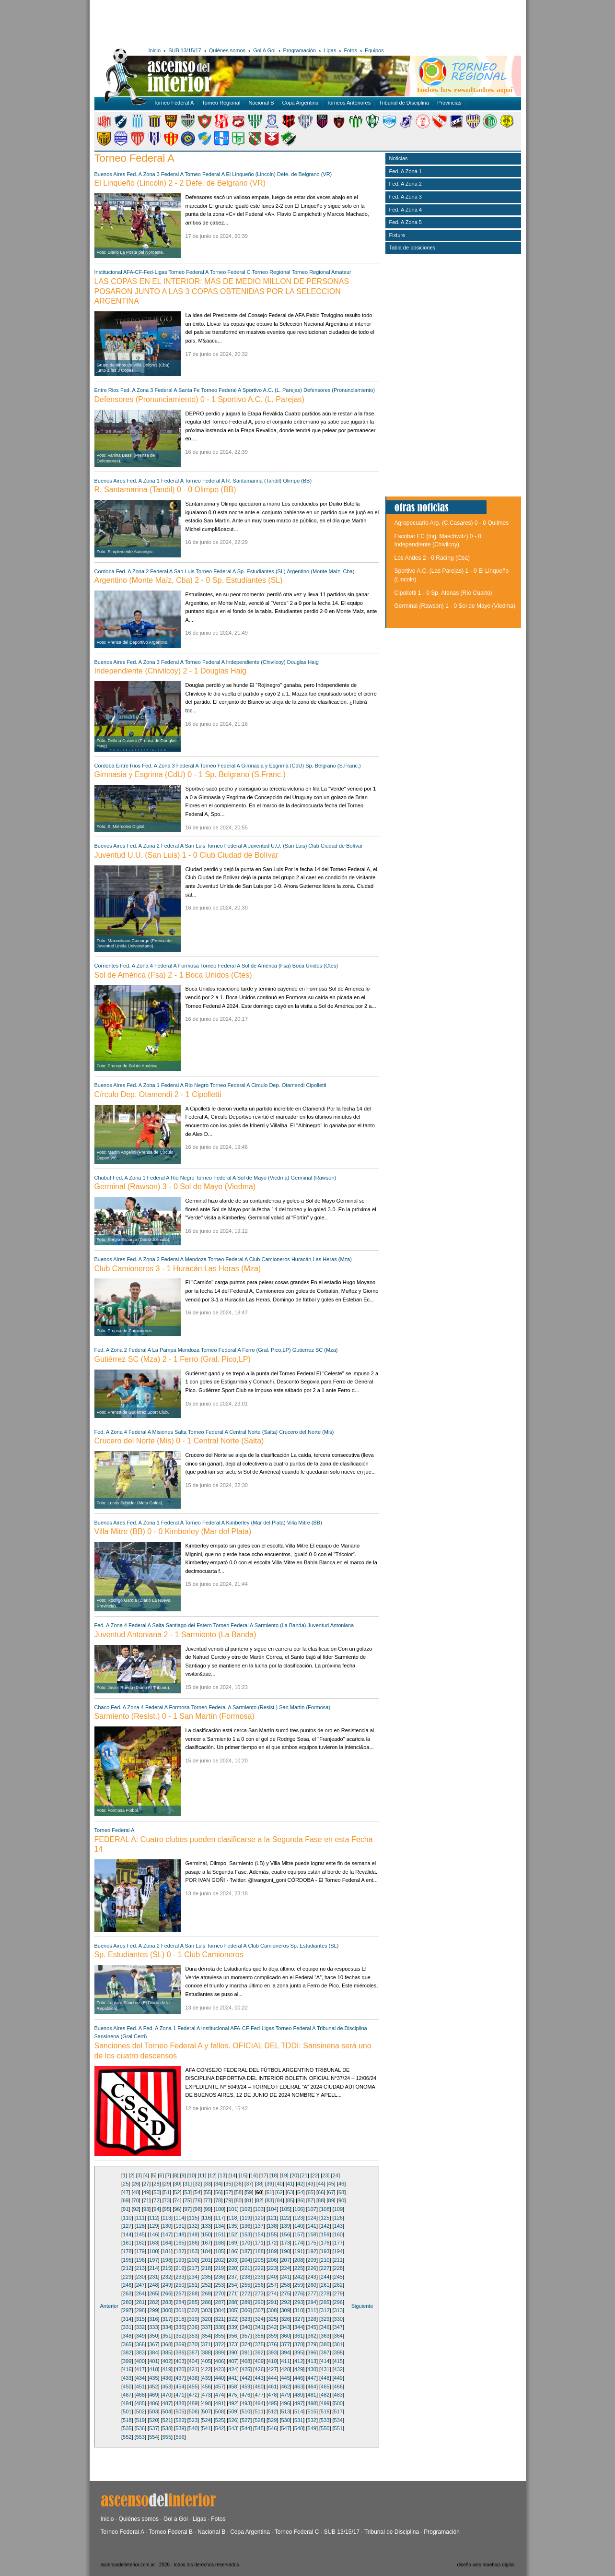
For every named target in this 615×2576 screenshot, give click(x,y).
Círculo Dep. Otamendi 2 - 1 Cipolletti (157, 1094)
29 (167, 2183)
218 (206, 2268)
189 (272, 2251)
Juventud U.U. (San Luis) (277, 846)
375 (259, 2344)
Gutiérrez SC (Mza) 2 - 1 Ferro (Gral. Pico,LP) (172, 1359)
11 (202, 2175)
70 (136, 2200)
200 (193, 2260)
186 (232, 2251)
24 (335, 2175)
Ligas (330, 50)
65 (310, 2192)
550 (325, 2428)
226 (312, 2268)
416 (127, 2369)
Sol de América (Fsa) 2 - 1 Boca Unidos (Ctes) (173, 975)
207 (285, 2260)
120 (259, 2218)
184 (206, 2251)
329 (325, 2319)
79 (228, 2200)
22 (315, 2175)
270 (219, 2293)
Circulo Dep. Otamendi (277, 1085)
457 (219, 2386)
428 (285, 2369)
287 (219, 2302)
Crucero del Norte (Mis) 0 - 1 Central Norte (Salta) (179, 1441)
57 (228, 2192)
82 (259, 2200)
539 (179, 2428)
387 (193, 2352)
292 (285, 2302)
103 (259, 2209)
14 (232, 2175)
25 (125, 2183)
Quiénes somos (227, 50)
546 (272, 2428)
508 (219, 2411)
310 (298, 2310)
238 (246, 2277)
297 (127, 2310)
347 (338, 2327)
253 (219, 2285)
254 (232, 2285)
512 (272, 2411)
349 (140, 2336)
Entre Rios (106, 390)
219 (219, 2268)
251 (193, 2285)
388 (206, 2352)
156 (285, 2234)
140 (298, 2226)
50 (156, 2192)
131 (179, 2226)
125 (325, 2218)
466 (338, 2386)
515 (312, 2411)
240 (272, 2277)
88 (321, 2200)
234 (193, 2277)
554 (153, 2437)
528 (259, 2420)
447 (312, 2378)
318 (179, 2319)
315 (140, 2319)
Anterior (109, 2306)
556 (179, 2437)
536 (140, 2428)
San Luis (184, 571)
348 (127, 2336)
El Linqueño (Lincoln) (251, 174)
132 (193, 2226)
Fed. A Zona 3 (143, 174)
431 (325, 2369)
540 (193, 2428)
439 (206, 2378)
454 (179, 2386)
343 (285, 2327)
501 (127, 2411)
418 (153, 2369)
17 (264, 2175)
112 (153, 2218)
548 (298, 2428)
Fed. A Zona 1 (143, 481)
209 (312, 2260)
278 (325, 2293)
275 (285, 2293)
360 (285, 2336)
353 (193, 2336)
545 (259, 2428)
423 (219, 2369)
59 (249, 2192)
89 (331, 2200)
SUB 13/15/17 (184, 50)
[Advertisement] (234, 21)
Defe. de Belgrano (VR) (304, 174)
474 (219, 2395)
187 (246, 2251)
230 (140, 2277)
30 (177, 2183)
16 (253, 2175)
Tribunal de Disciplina (404, 103)
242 (298, 2277)
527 (246, 2420)
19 (284, 2175)
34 (218, 2183)
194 (338, 2251)
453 (166, 2386)
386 (179, 2352)
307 (259, 2310)
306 (246, 2310)
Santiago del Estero (189, 1625)
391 (246, 2352)
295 (325, 2302)
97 (187, 2209)
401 (153, 2361)
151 (219, 2234)
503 (153, 2411)
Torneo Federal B (171, 2532)
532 (312, 2420)
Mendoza (196, 1259)
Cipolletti (316, 1085)
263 (127, 2293)
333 (153, 2327)
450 (127, 2386)
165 (179, 2242)
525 (219, 2420)
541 (206, 2428)
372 (219, 2344)
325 (272, 2319)
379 (312, 2344)
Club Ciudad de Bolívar (335, 846)
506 (193, 2411)
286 (206, 2302)
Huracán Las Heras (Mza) (321, 1259)
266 (166, 2293)
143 (338, 2226)
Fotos (350, 50)
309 (285, 2310)
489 (193, 2403)
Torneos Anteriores (348, 103)
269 (206, 2293)
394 (285, 2352)
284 (179, 2302)
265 (153, 2293)
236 (219, 2277)
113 (166, 2218)
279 (338, 2293)
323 (246, 2319)
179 (140, 2251)
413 (312, 2361)
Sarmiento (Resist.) (255, 1707)
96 (177, 2209)
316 (153, 2319)
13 (222, 2175)
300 (166, 2310)
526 (232, 2420)
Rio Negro (197, 1085)
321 (219, 2319)
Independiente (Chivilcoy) (256, 662)
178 (127, 2251)
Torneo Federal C (230, 272)
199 (179, 2260)
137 (259, 2226)
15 (243, 2175)
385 (166, 2352)
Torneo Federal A (174, 103)
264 (140, 2293)
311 (312, 2310)
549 (312, 2428)
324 (259, 2319)
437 (179, 2378)
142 (325, 2226)
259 (298, 2285)
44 (321, 2183)
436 (166, 2378)
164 (166, 2242)
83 (269, 2200)
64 (300, 2192)
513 (285, 2411)
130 (166, 2226)
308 (272, 2310)
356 (232, 2336)
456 (206, 2386)
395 (298, 2352)
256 (259, 2285)
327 (298, 2319)
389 (219, 2352)
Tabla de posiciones (412, 247)
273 (259, 2293)
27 (146, 2183)
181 (166, 2251)
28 (156, 2183)
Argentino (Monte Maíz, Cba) (320, 571)
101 (232, 2209)
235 (206, 2277)
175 (312, 2242)
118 (232, 2218)
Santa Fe (189, 390)
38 (259, 2183)
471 (179, 2395)
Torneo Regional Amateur (321, 272)
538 (166, 2428)
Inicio (155, 50)
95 (167, 2209)
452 (153, 2386)
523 (193, 2420)
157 (298, 2234)
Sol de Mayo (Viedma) (263, 1178)
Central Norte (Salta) (253, 1432)
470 (166, 2395)
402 (166, 2361)
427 (272, 2369)
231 (153, 2277)
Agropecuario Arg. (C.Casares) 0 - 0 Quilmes (452, 523)
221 (246, 2268)
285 (193, 2302)
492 (232, 2403)
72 (156, 2200)
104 (272, 2209)
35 (228, 2183)
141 (312, 2226)
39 (269, 2183)
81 (249, 2200)
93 (146, 2209)
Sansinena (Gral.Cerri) (120, 2036)
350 (153, 2336)
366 (140, 2344)
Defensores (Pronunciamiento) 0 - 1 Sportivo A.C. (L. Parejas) (199, 399)
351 (166, 2336)
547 (285, 2428)
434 (140, 2378)
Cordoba (104, 571)
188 (259, 2251)
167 (206, 2242)
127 (127, 2226)
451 (140, 2386)
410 (272, 2361)
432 (338, 2369)
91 (125, 2209)
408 (246, 2361)
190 (285, 2251)
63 (290, 2192)
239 (259, 2277)
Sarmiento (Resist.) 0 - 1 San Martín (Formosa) (174, 1716)
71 (146, 2200)
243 (312, 2277)
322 (232, 2319)
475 (232, 2395)
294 (312, 2302)
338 (219, 2327)
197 (153, 2260)
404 (193, 2361)
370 (193, 2344)
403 (179, 2361)
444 (272, 2378)
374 (246, 2344)
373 (232, 2344)
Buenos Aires (110, 174)
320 (206, 2319)
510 (246, 2411)
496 (285, 2403)
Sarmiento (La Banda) (280, 1625)
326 (285, 2319)
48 (136, 2192)
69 (125, 2200)
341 (259, 2327)
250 (179, 2285)
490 (206, 2403)
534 (338, 2420)
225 (298, 2268)
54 (197, 2192)
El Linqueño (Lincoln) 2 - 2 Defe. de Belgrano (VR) (180, 183)
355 (219, 2336)
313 (338, 2310)
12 (212, 2175)
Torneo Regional (221, 103)
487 (166, 2403)
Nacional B (261, 103)
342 (272, 2327)
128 (140, 2226)
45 (331, 2183)
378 (298, 2344)
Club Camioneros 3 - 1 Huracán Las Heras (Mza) (177, 1268)
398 (338, 2352)
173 (285, 2242)
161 (127, 2242)
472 (193, 2395)
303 (206, 2310)
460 (259, 2386)
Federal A (172, 174)
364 (338, 2336)
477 (259, 2395)
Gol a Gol (175, 2519)
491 (219, 2403)
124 (312, 2218)
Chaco (102, 1707)
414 (325, 2361)
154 (259, 2234)
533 (325, 2420)
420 (179, 2369)
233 (179, 2277)
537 (153, 2428)
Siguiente (362, 2306)
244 (325, 2277)
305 (232, 2310)
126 (338, 2218)
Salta (180, 1432)
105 (285, 2209)
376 (272, 2344)
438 (193, 2378)
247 (140, 2285)
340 (246, 2327)
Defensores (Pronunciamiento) (339, 390)
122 (285, 2218)
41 (290, 2183)
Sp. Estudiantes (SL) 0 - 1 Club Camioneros (169, 1954)
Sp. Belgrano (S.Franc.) (333, 765)
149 (193, 2234)
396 (312, 2352)
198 (166, 2260)
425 (246, 2369)
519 (140, 2420)
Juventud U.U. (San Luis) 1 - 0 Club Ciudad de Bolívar (186, 855)
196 (140, 2260)
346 (325, 2327)
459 (246, 2386)
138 (272, 2226)
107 (312, 2209)
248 (153, 2285)
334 (166, 2327)
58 (239, 2192)
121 (272, 2218)
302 (193, 2310)
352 (179, 2336)
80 (239, 2200)
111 (140, 2218)
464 (312, 2386)
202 (219, 2260)
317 (166, 2319)
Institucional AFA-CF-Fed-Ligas (130, 272)
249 (166, 2285)
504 (166, 2411)
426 (259, 2369)
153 (246, 2234)
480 (298, 2395)
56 (218, 2192)
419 (166, 2369)
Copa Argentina (300, 103)
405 (206, 2361)
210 (325, 2260)
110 (127, 2218)
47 (125, 2192)
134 (219, 2226)
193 (325, 2251)
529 (272, 2420)
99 (207, 2209)
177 (338, 2242)
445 (285, 2378)
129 (153, 2226)
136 (246, 2226)
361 (298, 2336)
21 (304, 2175)
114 (179, 2218)
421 (193, 2369)
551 (338, 2428)
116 (206, 2218)
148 (179, 2234)
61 (269, 2192)
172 (272, 2242)
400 (140, 2361)
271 (232, 2293)
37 (249, 2183)
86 (300, 2200)
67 (331, 2192)
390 (232, 2352)
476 (246, 2395)
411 (285, 2361)
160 (338, 2234)
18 (274, 2175)
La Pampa (164, 1350)
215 (166, 2268)
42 (300, 2183)
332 (140, 2327)
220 (232, 2268)
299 (153, 2310)
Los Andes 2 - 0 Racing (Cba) (432, 558)
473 (206, 2395)
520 (153, 2420)
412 (298, 2361)
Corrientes (106, 966)
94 (156, 2209)
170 (246, 2242)
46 (341, 2183)
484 (127, 2403)
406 (219, 2361)
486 (153, 2403)
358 (259, 2336)
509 (232, 2411)
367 (153, 2344)
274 (272, 2293)
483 (338, 2395)
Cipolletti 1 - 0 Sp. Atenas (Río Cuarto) (443, 593)
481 (312, 2395)
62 (279, 2192)
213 (140, 2268)
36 (239, 2183)
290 (259, 2302)
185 (219, 2251)
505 (179, 2411)
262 (338, 2285)
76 (197, 2200)
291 (272, 2302)
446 (298, 2378)
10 (192, 2175)
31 (187, 2183)
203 (232, 2260)
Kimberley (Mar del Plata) (256, 1522)
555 (166, 2437)
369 (179, 2344)
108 (325, 2209)
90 (341, 2200)
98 (197, 2209)
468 (140, 2395)
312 (325, 2310)
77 (207, 2200)
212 (127, 2268)
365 (127, 2344)
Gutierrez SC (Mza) (315, 1350)
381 (338, 2344)
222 (259, 2268)
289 (246, 2302)
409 (259, 2361)
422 (206, 2369)
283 (166, 2302)
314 (127, 2319)
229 (127, 2277)
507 (206, 2411)
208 (298, 2260)
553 (140, 2437)
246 (127, 2285)
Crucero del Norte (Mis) (306, 1432)
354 (206, 2336)
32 (197, 2183)
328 (312, 2319)
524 (206, 2420)
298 (140, 2310)
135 (232, 2226)
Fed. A (134, 2028)
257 (272, 2285)
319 (193, 2319)
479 (285, 2395)
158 (312, 2234)
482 (325, 2395)
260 (312, 2285)
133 (206, 2226)
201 (206, 2260)
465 (325, 2386)
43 (310, 2183)
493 (246, 2403)
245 (338, 2277)
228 (338, 2268)
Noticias (398, 158)
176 (325, 2242)
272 (246, 2293)
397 (325, 2352)
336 (193, 2327)
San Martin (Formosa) (304, 1707)
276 (298, 2293)
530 (285, 2420)
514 (298, 2411)
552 (127, 2437)
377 (285, 2344)
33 (207, 2183)
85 (290, 2200)
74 (177, 2200)
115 (193, 2218)
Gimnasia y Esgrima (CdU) (272, 765)
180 (153, 2251)
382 (127, 2352)
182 (179, 2251)
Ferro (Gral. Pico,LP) (266, 1350)
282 (153, 2302)
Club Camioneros (269, 1259)
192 (312, 2251)
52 (177, 2192)
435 (153, 2378)
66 (321, 2192)
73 (167, 2200)
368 (166, 2344)
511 (259, 2411)
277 (312, 2293)
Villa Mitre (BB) (304, 1522)
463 (298, 2386)
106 (298, 2209)
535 (127, 2428)
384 (153, 2352)
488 (179, 2403)
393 (272, 2352)
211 (338, 2260)
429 (298, 2369)
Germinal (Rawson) (313, 1178)
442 (246, 2378)
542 (219, 2428)
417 (140, 2369)
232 (166, 2277)
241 (285, 2277)
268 (193, 2293)
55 (207, 2192)
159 (325, 2234)
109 (338, 2209)
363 (325, 2336)
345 (312, 2327)
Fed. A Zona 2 (132, 571)
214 (153, 2268)
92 (136, 2209)
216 (179, 2268)
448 (325, 2378)
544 (246, 2428)
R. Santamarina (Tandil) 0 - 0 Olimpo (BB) (165, 489)
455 (193, 2386)
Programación (299, 50)
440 (219, 2378)
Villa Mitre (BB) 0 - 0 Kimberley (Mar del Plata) (173, 1531)
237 (232, 2277)
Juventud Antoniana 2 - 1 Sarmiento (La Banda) (175, 1635)
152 (232, 2234)
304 (219, 2310)
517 (338, 2411)
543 (232, 2428)
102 (246, 2209)
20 (294, 2175)
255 (246, 2285)
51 (167, 2192)
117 (219, 2218)
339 (232, 2327)
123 (298, 2218)
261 (325, 2285)
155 (272, 2234)
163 (153, 2242)
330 (338, 2319)
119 (246, 2218)
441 (232, 2378)
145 (140, 2234)
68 (341, 2192)
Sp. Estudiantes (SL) (261, 571)
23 (325, 2175)
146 (153, 2234)
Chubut (102, 1178)
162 (140, 2242)
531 (298, 2420)
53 (187, 2192)
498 (312, 2403)
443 (259, 2378)
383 (140, 2352)
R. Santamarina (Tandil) (254, 481)
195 (127, 2260)
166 (193, 2242)
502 (140, 2411)
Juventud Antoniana (331, 1625)
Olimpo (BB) (297, 481)
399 (127, 2361)
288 (232, 2302)
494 (259, 2403)
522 (179, 2420)
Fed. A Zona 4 (136, 966)
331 (127, 2327)
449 (338, 2378)
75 (187, 2200)
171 (259, 2242)
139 (285, 2226)
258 (285, 2285)
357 (246, 2336)
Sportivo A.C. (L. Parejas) (272, 390)
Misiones (162, 1432)
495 (272, 2403)
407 (232, 2361)
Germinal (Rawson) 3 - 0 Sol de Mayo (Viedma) (175, 1186)
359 (272, 2336)
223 (272, 2268)
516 (325, 2411)
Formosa (188, 966)
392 (259, 2352)
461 (272, 2386)
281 (140, 2302)
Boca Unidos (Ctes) (315, 966)
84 (279, 2200)
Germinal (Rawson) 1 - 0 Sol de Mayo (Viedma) (455, 606)
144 (127, 2234)
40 (279, 2183)
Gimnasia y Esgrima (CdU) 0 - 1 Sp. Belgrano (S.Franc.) (190, 774)
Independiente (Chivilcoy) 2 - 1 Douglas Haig (170, 671)
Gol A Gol (264, 50)
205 (259, 2260)
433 (127, 2378)
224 (285, 2268)
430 (312, 2369)
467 (127, 2395)
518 (127, 2420)
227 (325, 2268)
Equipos (374, 50)
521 (166, 2420)
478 (272, 2395)
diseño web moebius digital (485, 2564)
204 (246, 2260)
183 (193, 2251)
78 (218, 2200)
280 (127, 2302)
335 (179, 2327)
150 (206, 2234)
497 (298, 2403)
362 (312, 2336)
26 (136, 2183)
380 (325, 2344)
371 (206, 2344)
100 (219, 2209)
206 (272, 2260)
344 (298, 2327)
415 (338, 2361)
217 (193, 2268)
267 (179, 2293)
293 (298, 2302)
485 (140, 2403)
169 (232, 2242)
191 (298, 2251)
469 (153, 2395)
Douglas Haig (303, 662)
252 (206, 2285)
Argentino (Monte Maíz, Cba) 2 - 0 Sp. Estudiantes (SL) (188, 580)
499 (325, 2403)
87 (310, 2200)
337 (206, 2327)
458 (232, 2386)
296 (338, 2302)
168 (219, 2242)
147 (166, 2234)
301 (179, 2310)
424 (232, 2369)
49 (146, 2192)
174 (298, 2242)
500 (338, 2403)
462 (285, 2386)
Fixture (397, 235)
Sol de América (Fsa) (266, 966)
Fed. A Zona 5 (405, 222)
